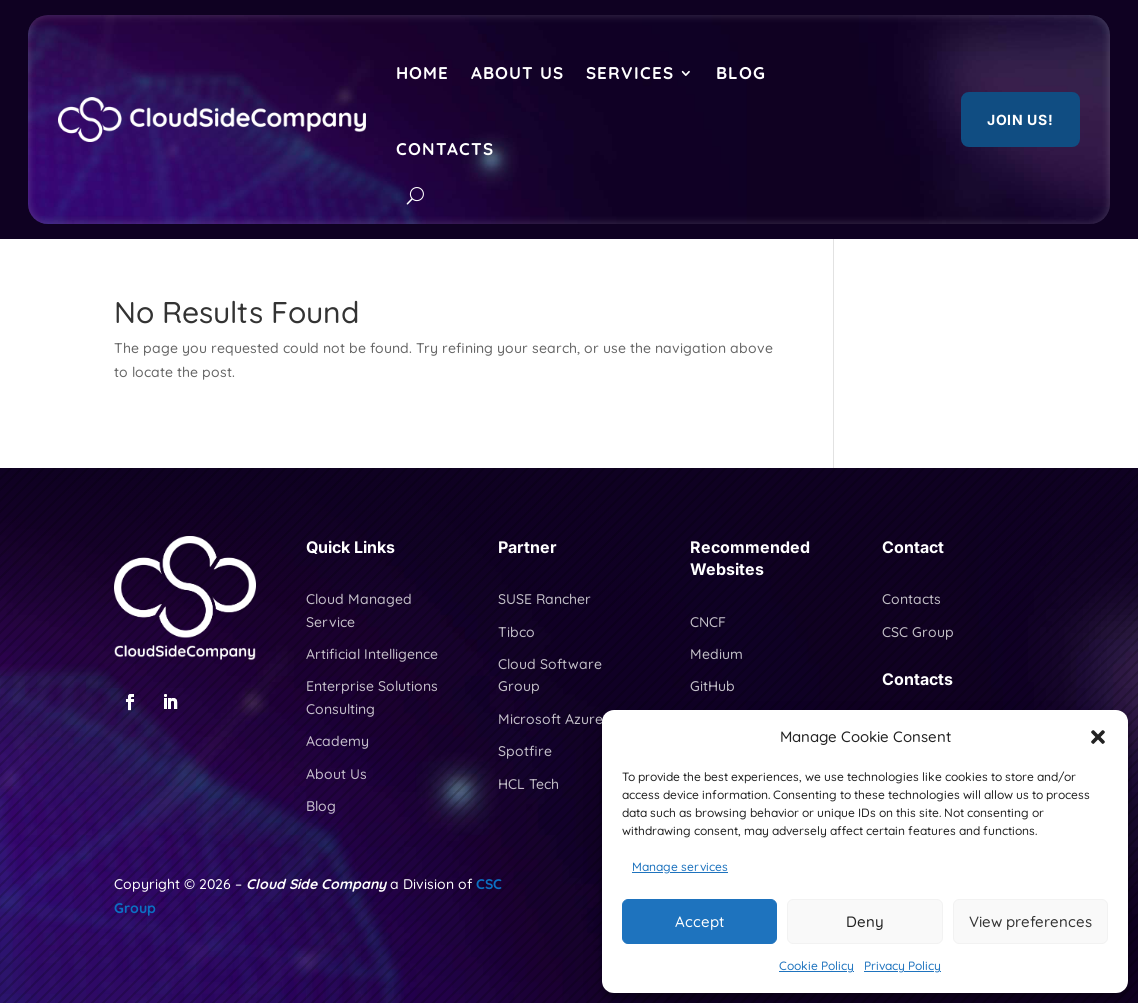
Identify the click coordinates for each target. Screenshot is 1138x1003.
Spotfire (525, 751)
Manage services (680, 866)
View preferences (1030, 921)
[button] (1098, 737)
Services (630, 72)
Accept (699, 921)
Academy (337, 741)
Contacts (445, 148)
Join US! (1020, 119)
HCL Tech (528, 784)
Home (422, 72)
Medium (716, 654)
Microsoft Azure (550, 719)
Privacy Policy (902, 965)
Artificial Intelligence (372, 654)
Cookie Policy (816, 965)
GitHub (712, 686)
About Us (517, 72)
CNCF (708, 622)
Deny (865, 921)
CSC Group (918, 632)
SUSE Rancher (544, 599)
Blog (741, 72)
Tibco (516, 632)
